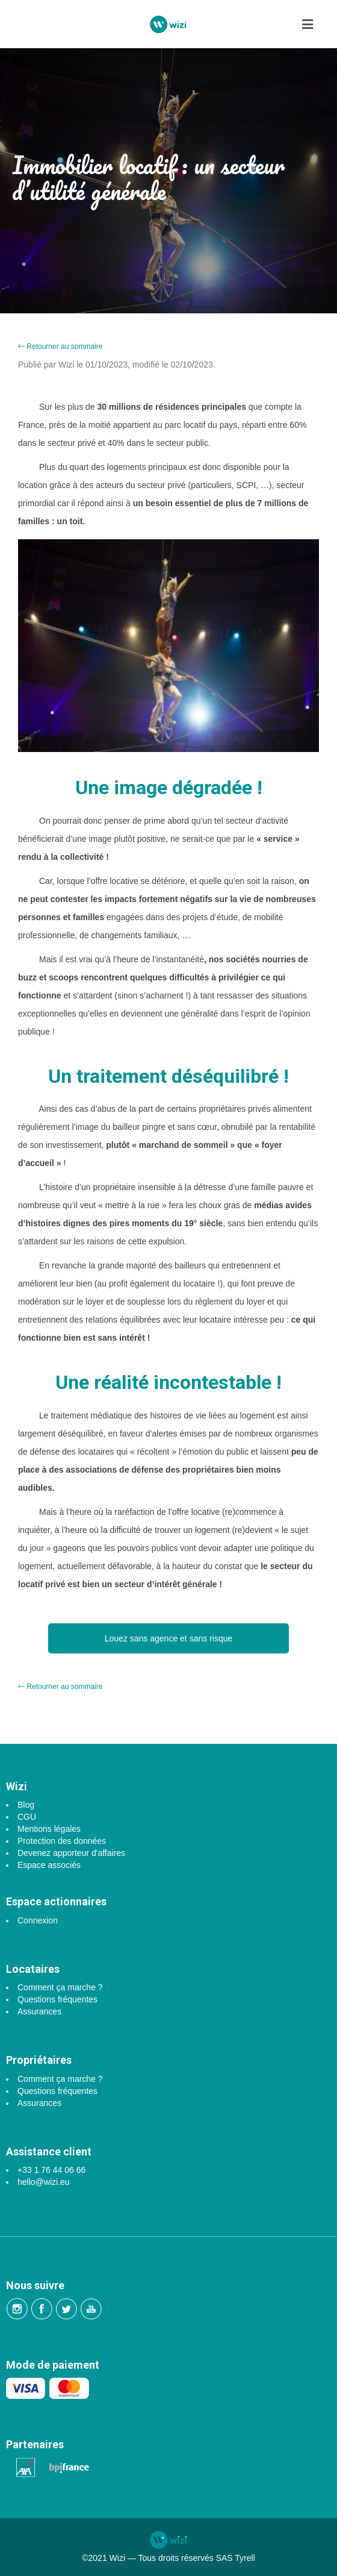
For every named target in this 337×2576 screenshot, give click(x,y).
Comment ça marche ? (60, 1987)
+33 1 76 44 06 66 (51, 2170)
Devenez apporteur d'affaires (71, 1853)
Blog (25, 1805)
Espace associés (49, 1865)
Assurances (39, 2011)
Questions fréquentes (57, 1999)
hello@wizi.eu (43, 2182)
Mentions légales (49, 1829)
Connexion (37, 1920)
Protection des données (61, 1841)
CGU (26, 1817)
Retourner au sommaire (60, 346)
